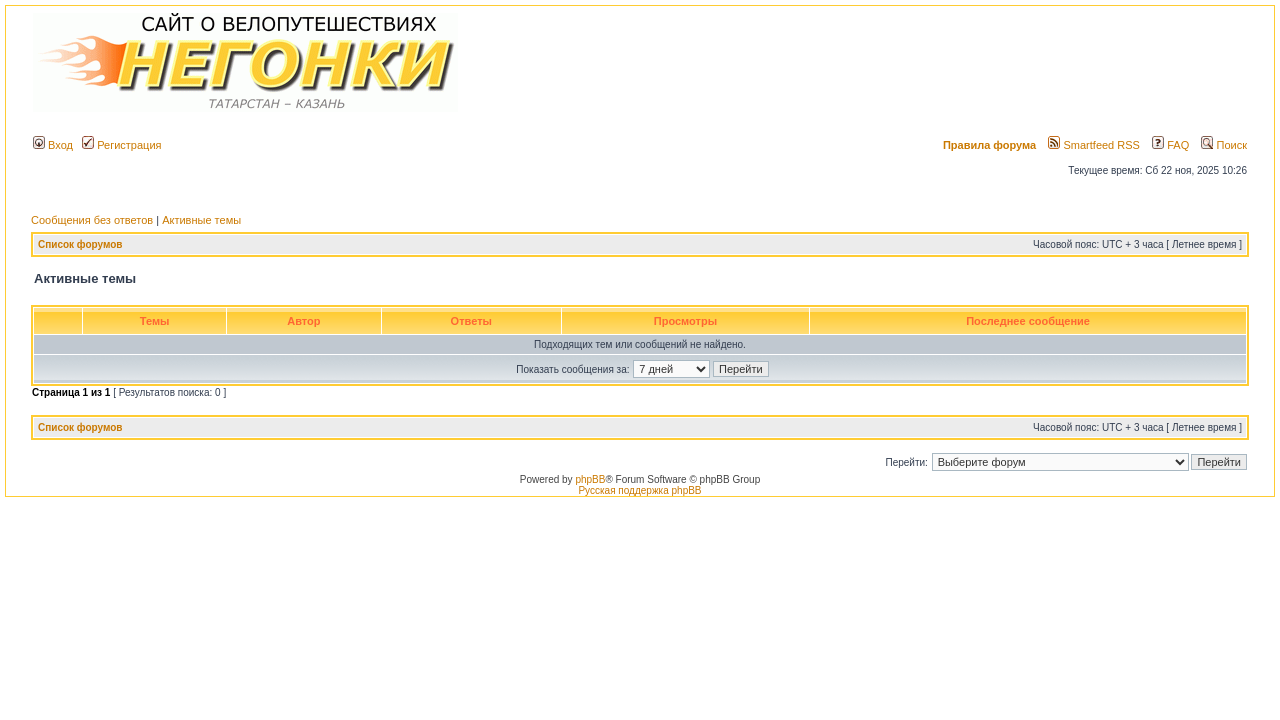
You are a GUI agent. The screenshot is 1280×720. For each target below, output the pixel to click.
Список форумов (80, 244)
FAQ (1170, 145)
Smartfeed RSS (1093, 145)
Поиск (1224, 145)
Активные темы (201, 220)
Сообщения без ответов (92, 220)
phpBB (590, 479)
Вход (53, 145)
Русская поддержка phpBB (639, 490)
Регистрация (121, 145)
